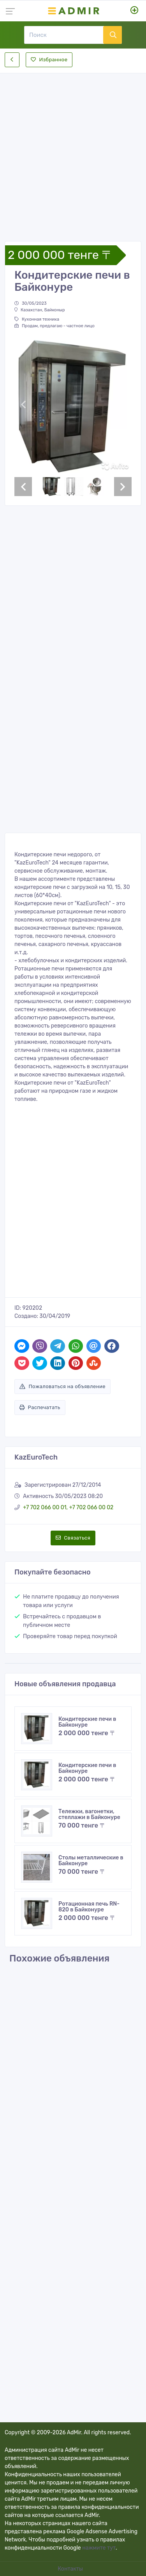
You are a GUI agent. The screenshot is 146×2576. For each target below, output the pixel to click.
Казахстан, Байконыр (39, 309)
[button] (23, 404)
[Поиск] (63, 35)
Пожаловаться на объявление (62, 1386)
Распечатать (39, 1407)
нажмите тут (99, 2548)
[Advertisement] (73, 151)
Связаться (73, 1538)
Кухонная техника (36, 319)
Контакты (71, 2569)
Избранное (49, 59)
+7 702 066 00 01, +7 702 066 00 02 (68, 1507)
